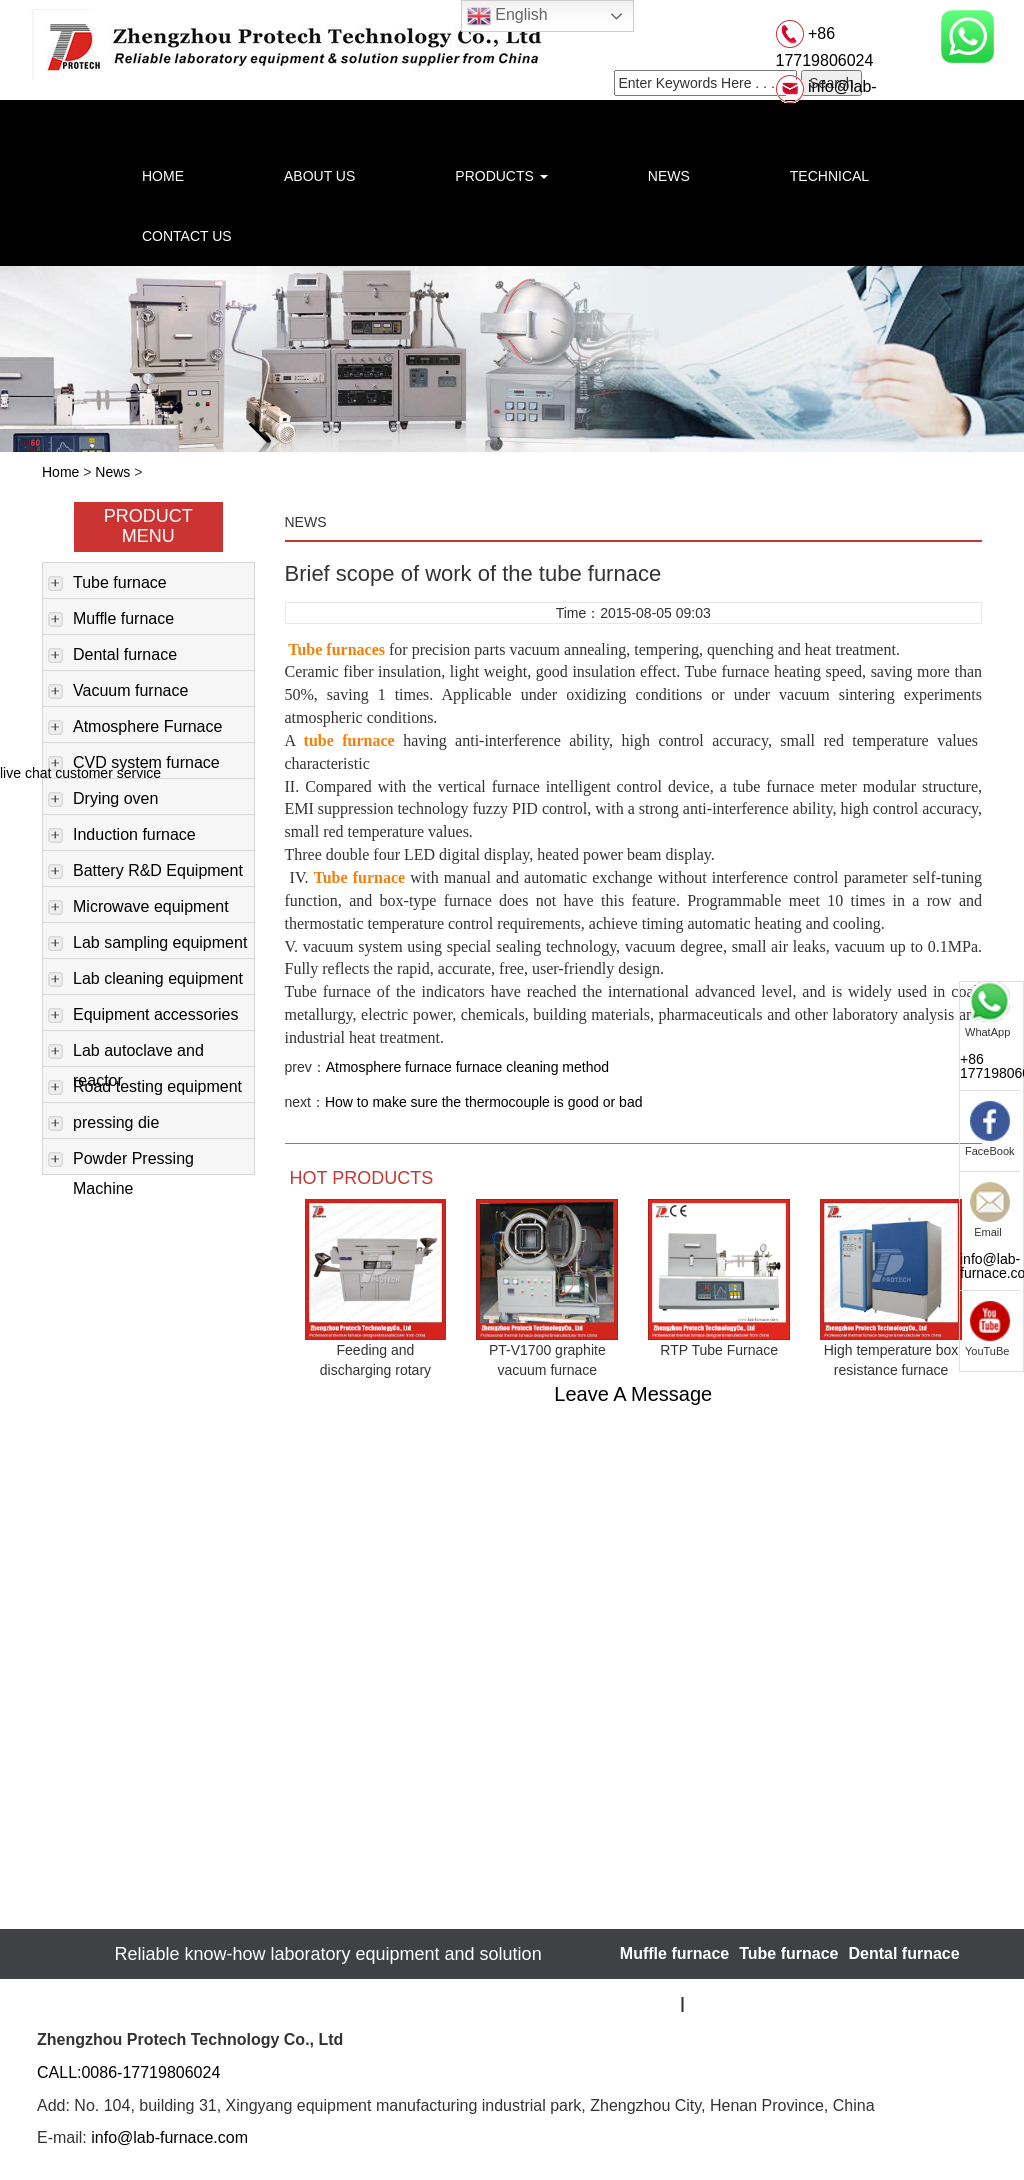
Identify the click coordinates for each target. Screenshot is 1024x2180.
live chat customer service (80, 773)
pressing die (103, 1124)
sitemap (650, 2003)
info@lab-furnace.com (169, 2137)
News (112, 472)
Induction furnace (122, 836)
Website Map (734, 2003)
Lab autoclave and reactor (126, 1054)
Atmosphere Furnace (135, 728)
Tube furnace (107, 584)
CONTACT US (187, 236)
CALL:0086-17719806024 (128, 2072)
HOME (163, 176)
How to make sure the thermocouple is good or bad (484, 1102)
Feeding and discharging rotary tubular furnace (375, 1370)
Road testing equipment (145, 1088)
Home (60, 472)
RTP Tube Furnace (719, 1350)
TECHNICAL (829, 176)
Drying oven (103, 800)
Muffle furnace (111, 620)
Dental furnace (112, 656)
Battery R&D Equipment (145, 872)
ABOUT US (319, 176)
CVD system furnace (134, 764)
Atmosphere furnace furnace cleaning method (467, 1067)
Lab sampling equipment (147, 944)
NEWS (669, 176)
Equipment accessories (143, 1016)
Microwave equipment (138, 908)
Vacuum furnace (118, 692)
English (507, 16)
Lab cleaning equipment (145, 980)
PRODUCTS (501, 176)
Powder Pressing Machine (121, 1162)
